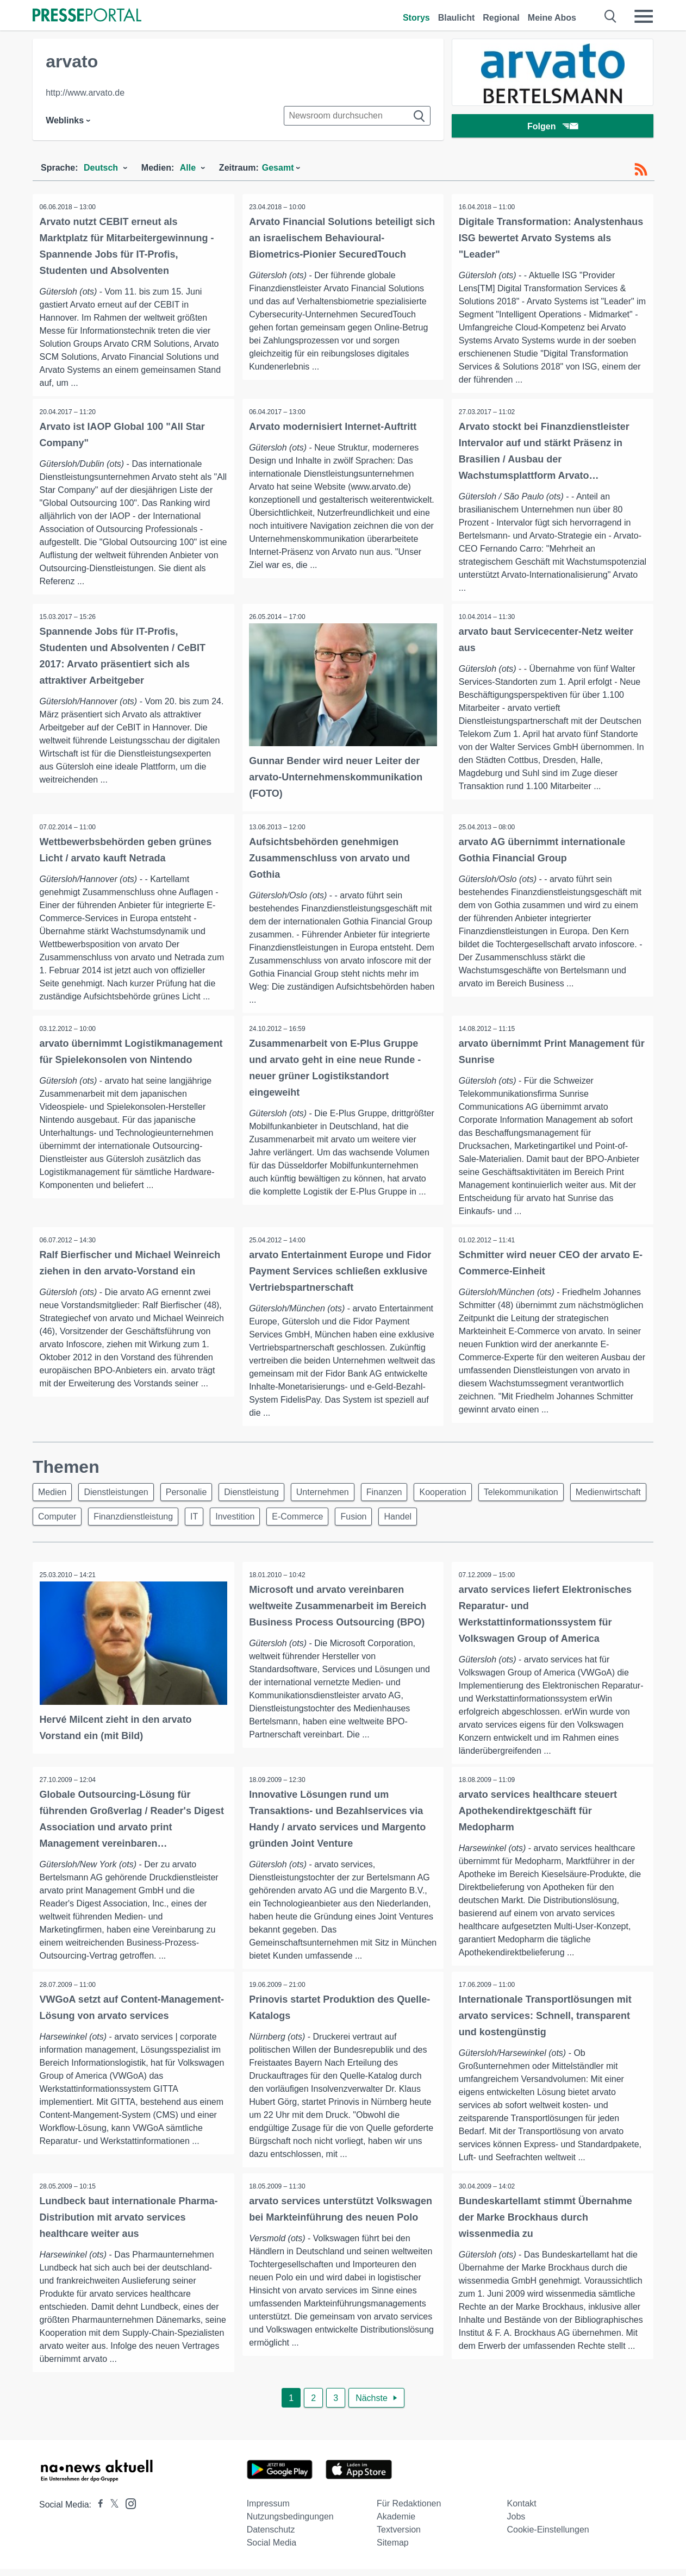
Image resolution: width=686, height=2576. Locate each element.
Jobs (516, 2523)
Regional (501, 17)
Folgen (552, 127)
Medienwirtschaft (72, 1520)
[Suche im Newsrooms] (357, 116)
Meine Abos (552, 17)
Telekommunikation (545, 1494)
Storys (416, 17)
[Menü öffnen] (643, 16)
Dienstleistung (262, 1494)
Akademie (396, 2523)
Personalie (194, 1494)
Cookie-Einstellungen (548, 2536)
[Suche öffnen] (611, 16)
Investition (332, 1520)
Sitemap (393, 2549)
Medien (54, 1494)
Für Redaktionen (409, 2510)
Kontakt (522, 2510)
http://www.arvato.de (85, 92)
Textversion (399, 2536)
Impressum (268, 2510)
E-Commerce (397, 1520)
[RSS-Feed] (641, 169)
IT (288, 1520)
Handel (505, 1520)
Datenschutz (271, 2536)
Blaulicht (456, 17)
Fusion (458, 1520)
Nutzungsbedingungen (290, 2523)
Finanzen (402, 1494)
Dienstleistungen (121, 1494)
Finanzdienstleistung (224, 1520)
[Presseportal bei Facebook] (97, 2511)
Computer (145, 1520)
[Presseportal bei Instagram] (127, 2510)
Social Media (272, 2549)
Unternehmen (337, 1494)
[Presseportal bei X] (111, 2511)
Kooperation (464, 1494)
